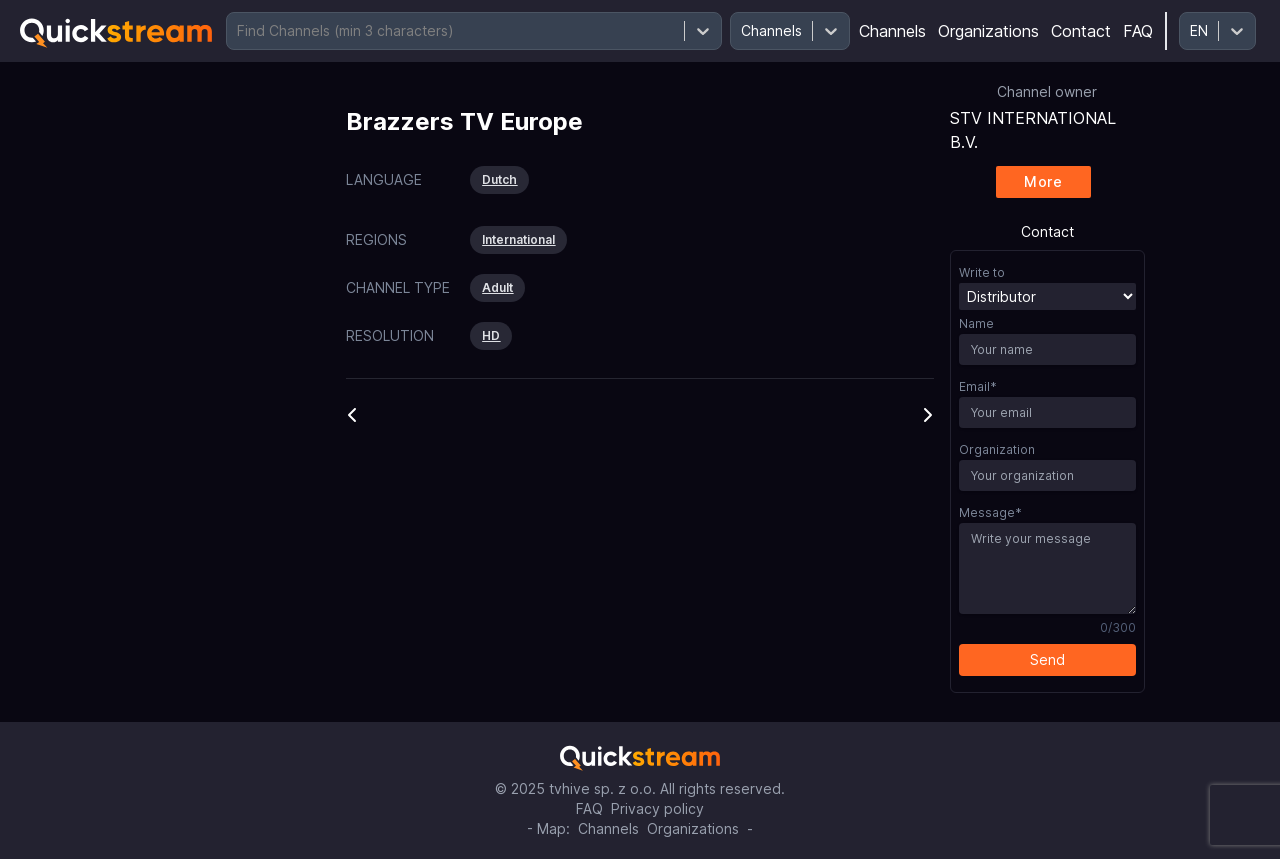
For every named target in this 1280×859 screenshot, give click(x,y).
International (518, 239)
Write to (982, 272)
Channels (892, 31)
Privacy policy (657, 808)
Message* (990, 512)
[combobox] (239, 31)
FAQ (1138, 31)
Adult (497, 287)
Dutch (499, 179)
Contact (1081, 31)
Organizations (988, 31)
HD (491, 335)
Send (1047, 659)
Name (976, 323)
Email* (978, 386)
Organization (997, 449)
